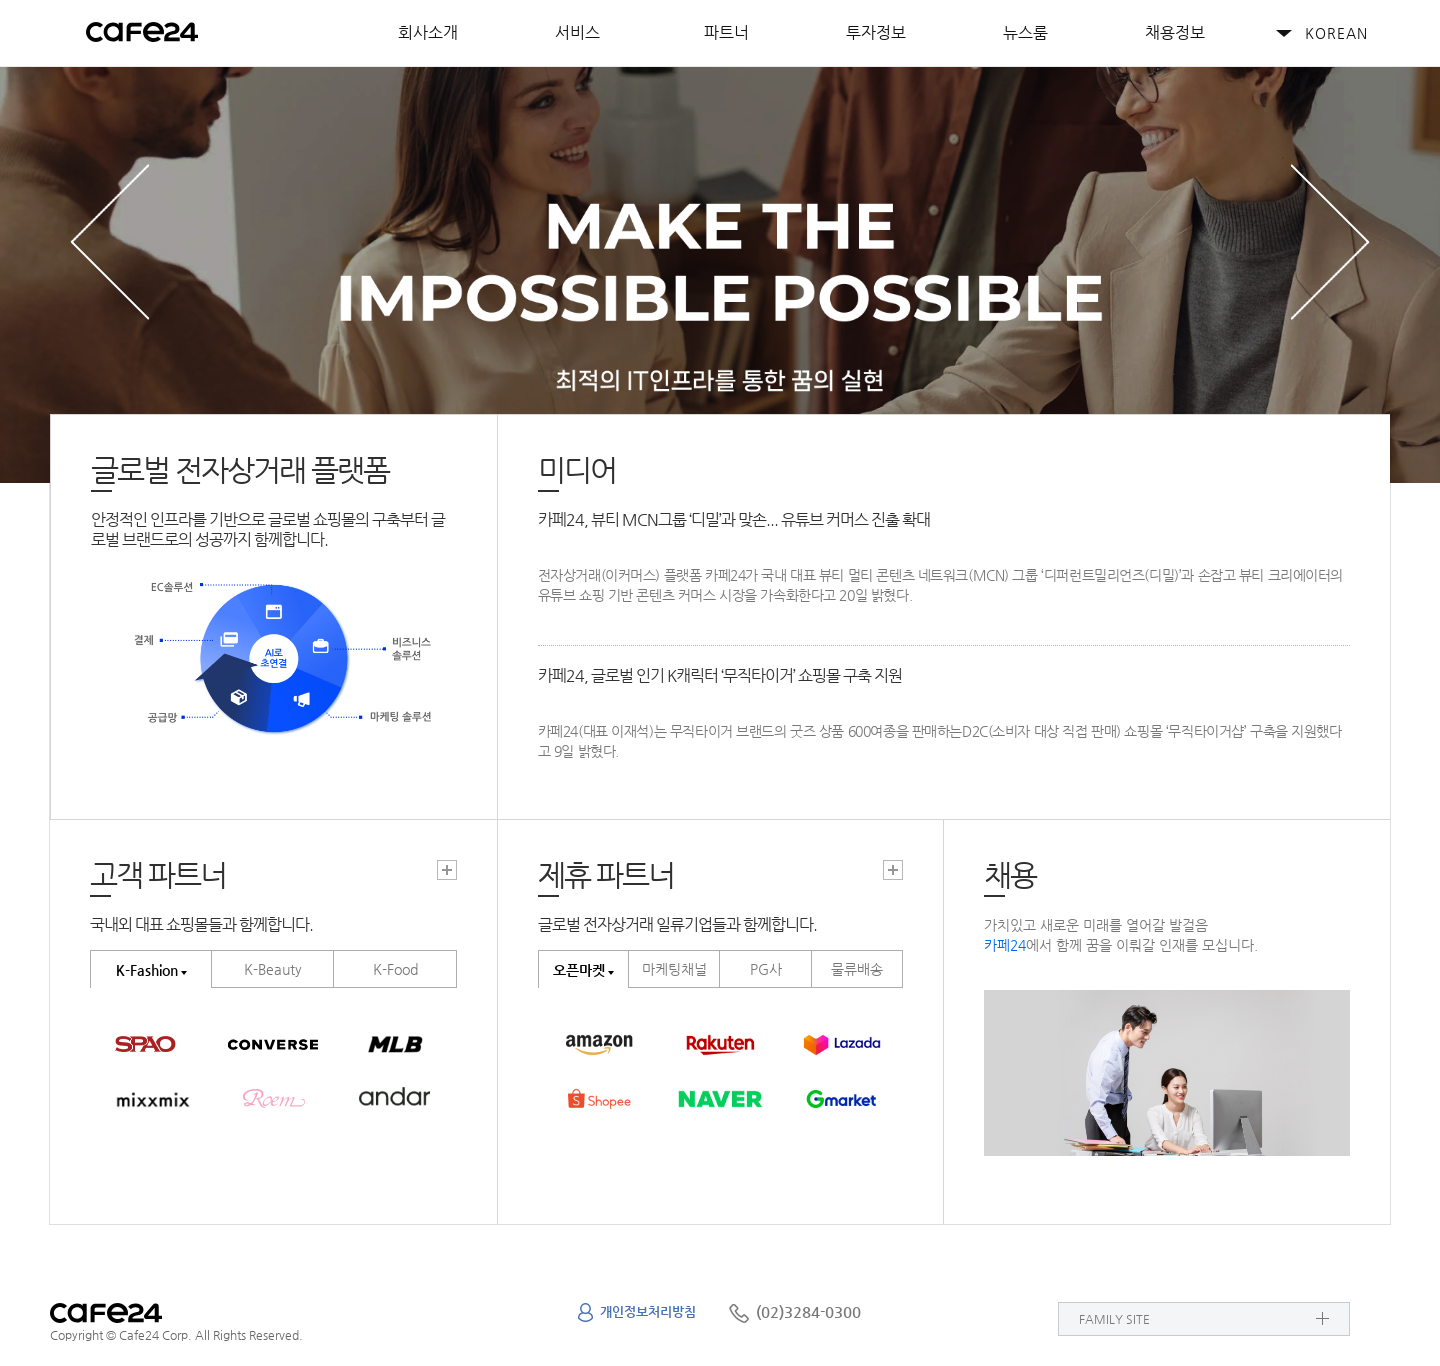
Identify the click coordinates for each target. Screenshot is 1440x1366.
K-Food (395, 969)
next (1330, 241)
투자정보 (876, 32)
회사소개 (428, 32)
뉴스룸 (1025, 32)
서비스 (577, 32)
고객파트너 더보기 (447, 870)
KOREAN (1336, 33)
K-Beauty (273, 969)
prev (110, 241)
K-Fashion (147, 970)
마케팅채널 (674, 969)
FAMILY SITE (1114, 1319)
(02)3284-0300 (808, 1311)
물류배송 (857, 969)
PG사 (766, 969)
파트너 (726, 32)
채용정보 (1175, 32)
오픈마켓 (579, 970)
